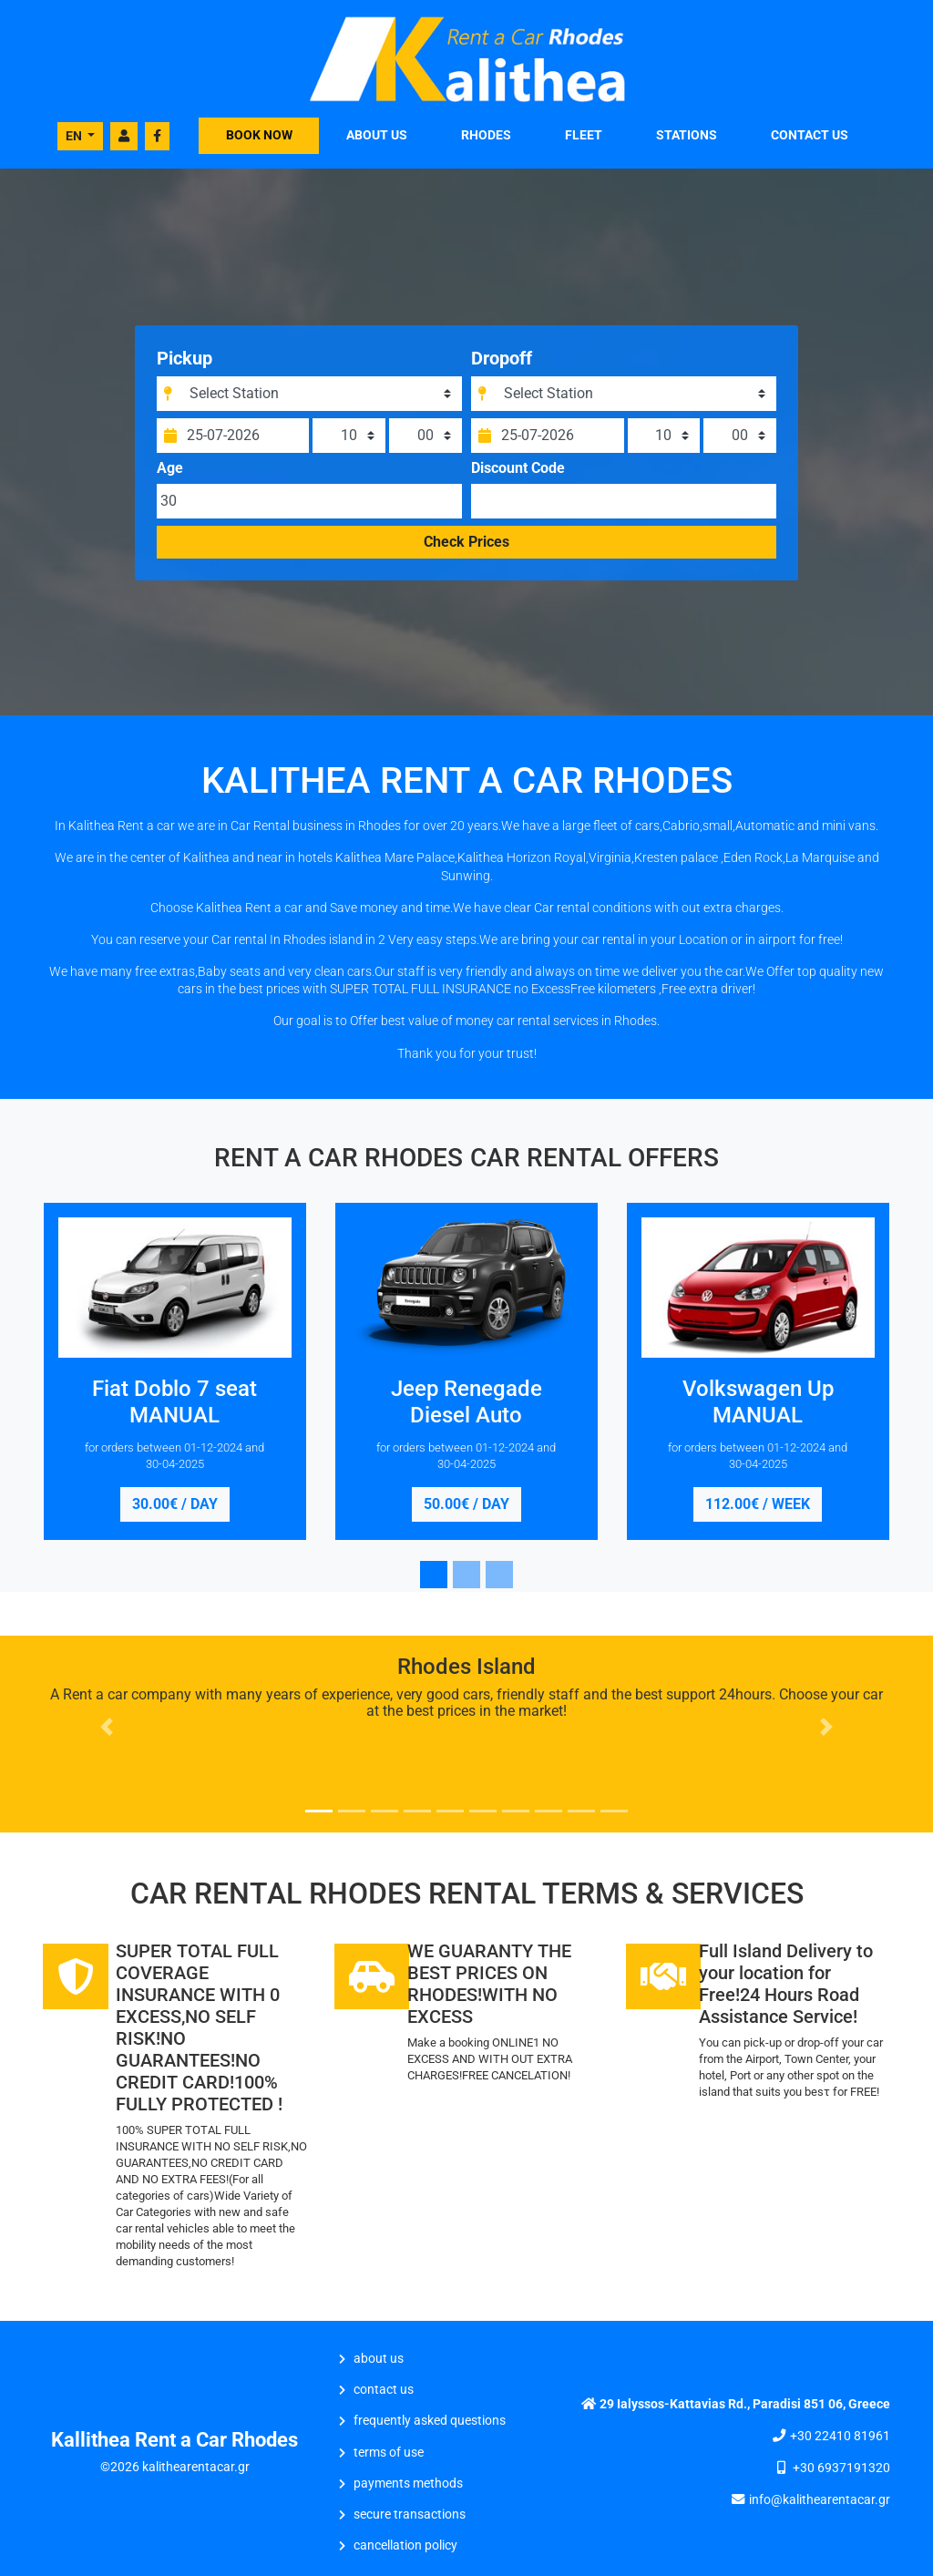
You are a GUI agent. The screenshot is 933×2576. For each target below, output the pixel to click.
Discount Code (518, 475)
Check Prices (466, 549)
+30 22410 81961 (840, 2436)
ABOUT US (376, 135)
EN (75, 135)
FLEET (583, 135)
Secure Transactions (410, 2514)
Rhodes (486, 135)
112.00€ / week (757, 1504)
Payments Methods (408, 2483)
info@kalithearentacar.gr (819, 2500)
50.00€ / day (466, 1504)
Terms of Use (389, 2452)
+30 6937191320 (841, 2468)
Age (175, 475)
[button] (106, 1727)
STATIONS (686, 135)
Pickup (190, 365)
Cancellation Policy (405, 2545)
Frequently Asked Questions (430, 2420)
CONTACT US (809, 135)
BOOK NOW (259, 135)
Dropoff (501, 365)
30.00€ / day (175, 1504)
